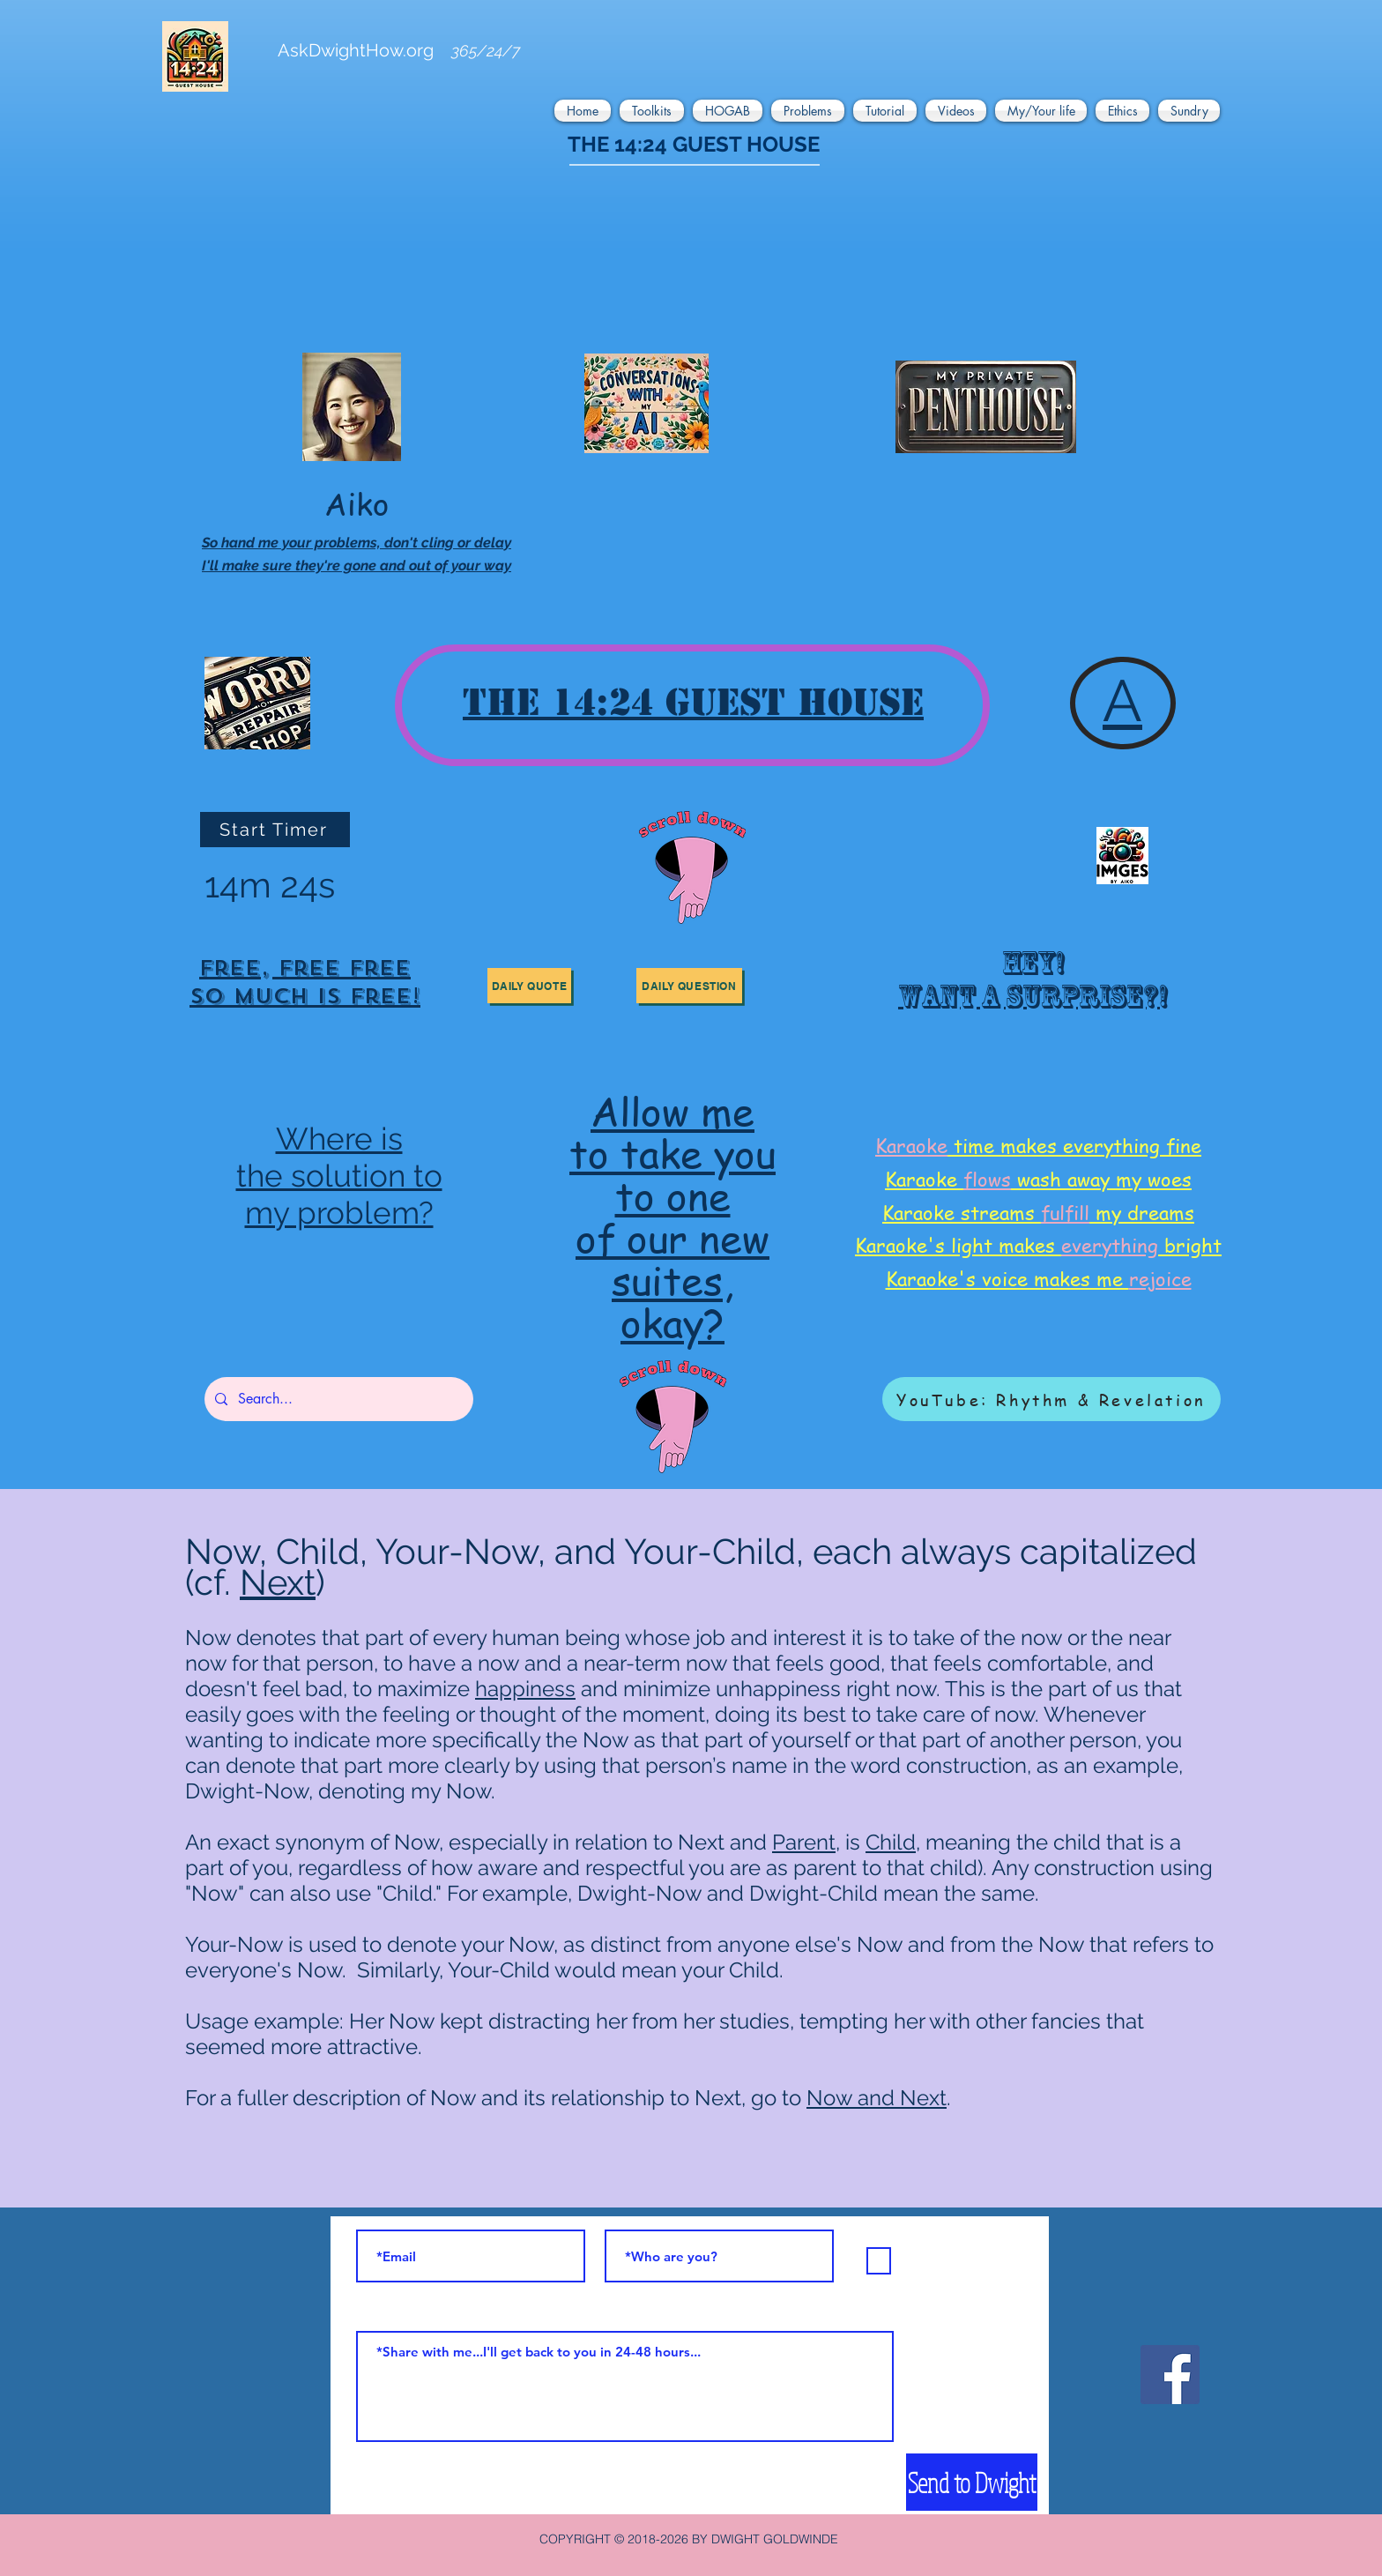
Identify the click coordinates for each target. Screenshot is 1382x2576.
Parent (804, 1842)
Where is (339, 1138)
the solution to (339, 1176)
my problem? (339, 1213)
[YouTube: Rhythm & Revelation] (1051, 1399)
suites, (672, 1279)
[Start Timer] (275, 829)
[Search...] (337, 1399)
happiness (525, 1688)
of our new (672, 1237)
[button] (584, 111)
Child (891, 1842)
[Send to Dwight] (971, 2482)
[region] (305, 985)
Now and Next (876, 2098)
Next (278, 1582)
